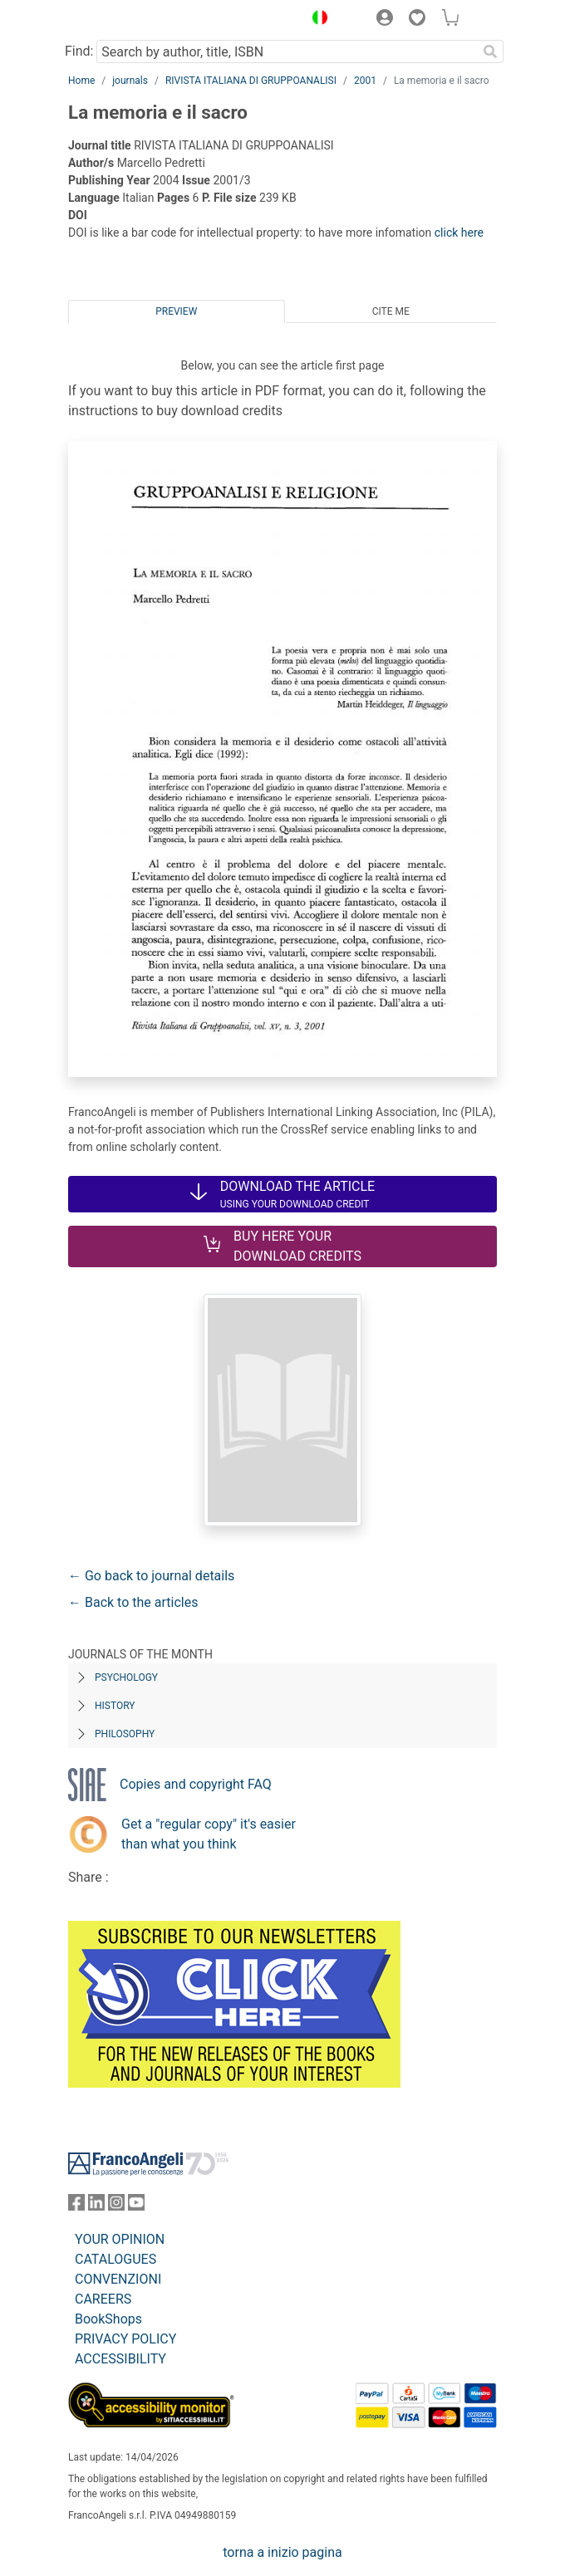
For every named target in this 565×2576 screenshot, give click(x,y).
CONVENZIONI (118, 2279)
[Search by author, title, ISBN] (286, 51)
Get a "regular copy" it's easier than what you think (208, 1834)
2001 (365, 80)
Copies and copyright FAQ (196, 1784)
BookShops (108, 2319)
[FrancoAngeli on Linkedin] (96, 2206)
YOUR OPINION (120, 2239)
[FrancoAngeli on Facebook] (76, 2206)
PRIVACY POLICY (125, 2339)
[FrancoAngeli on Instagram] (116, 2206)
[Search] (490, 51)
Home (81, 80)
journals (130, 80)
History (115, 1706)
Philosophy (125, 1734)
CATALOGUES (115, 2259)
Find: (79, 51)
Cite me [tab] (391, 311)
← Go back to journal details (151, 1576)
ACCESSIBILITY (120, 2359)
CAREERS (103, 2299)
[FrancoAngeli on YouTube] (136, 2206)
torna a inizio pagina (282, 2552)
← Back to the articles (133, 1602)
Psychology (126, 1677)
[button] (316, 20)
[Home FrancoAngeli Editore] (124, 20)
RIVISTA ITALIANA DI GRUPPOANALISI (251, 80)
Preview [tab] (176, 311)
